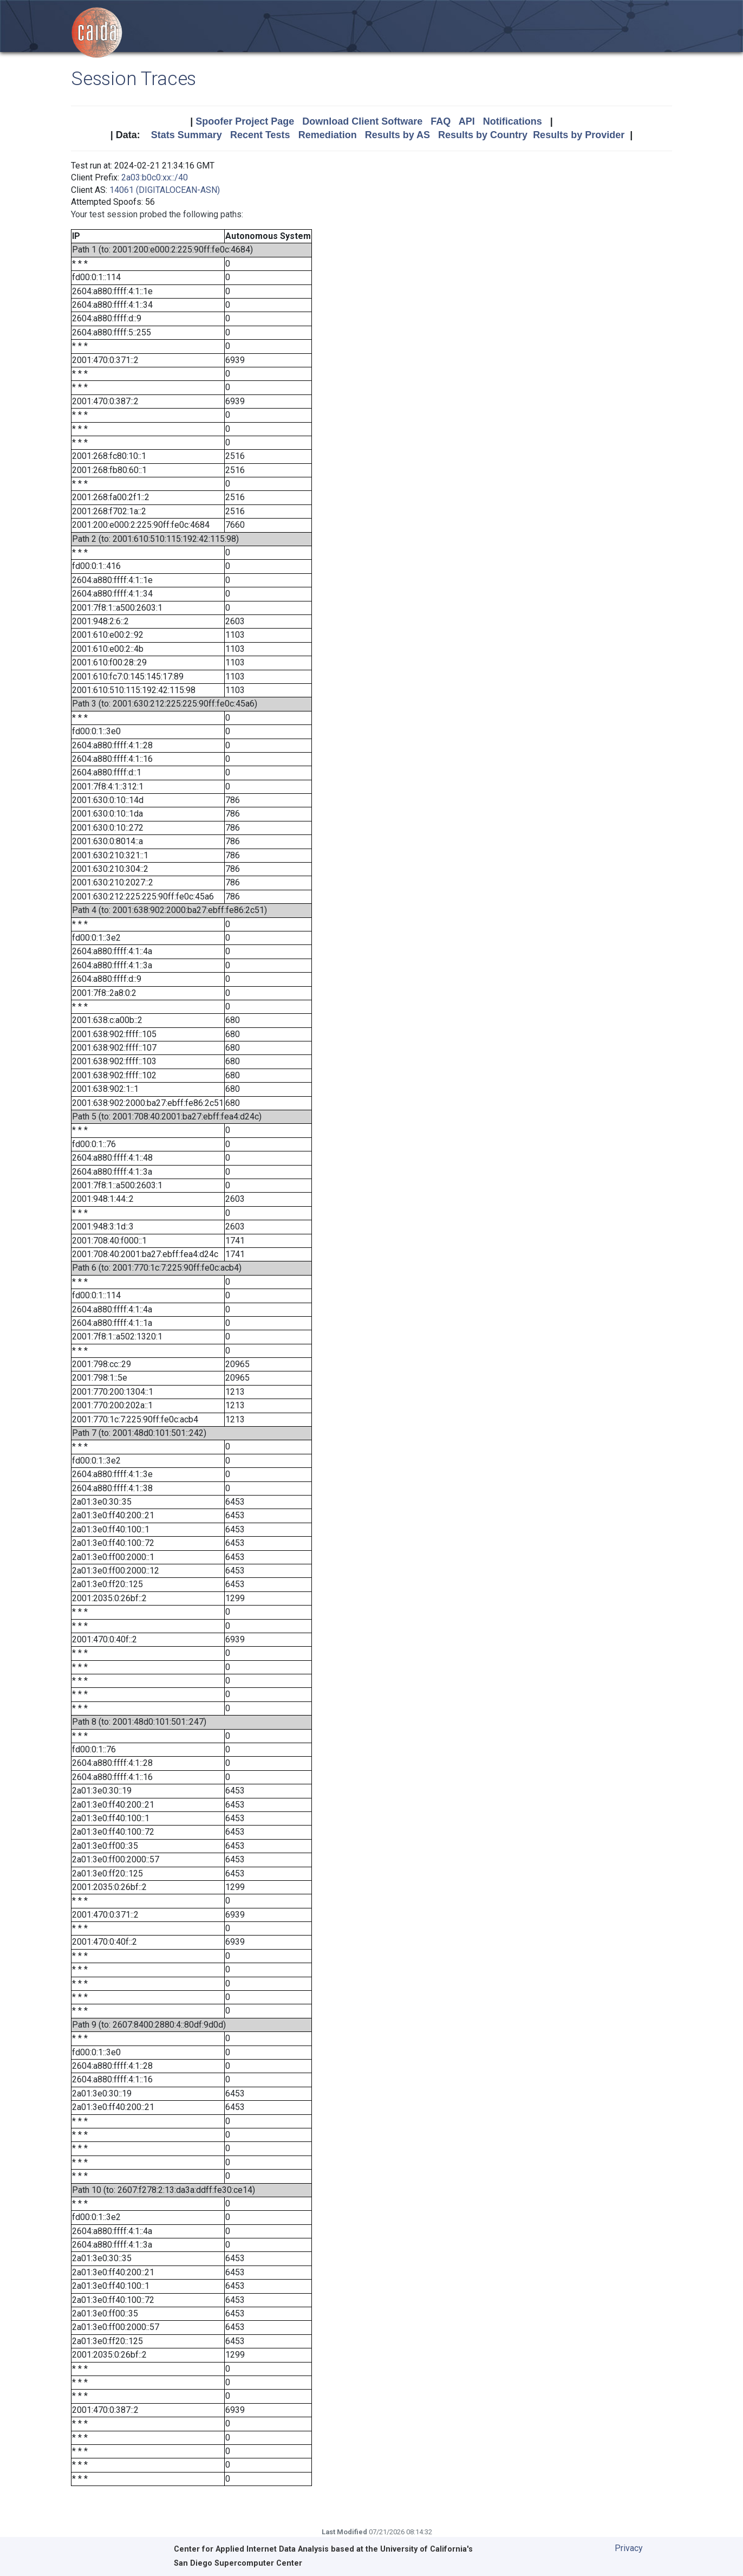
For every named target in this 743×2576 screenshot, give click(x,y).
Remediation (327, 135)
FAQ (441, 121)
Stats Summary (186, 135)
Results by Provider (578, 135)
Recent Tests (260, 135)
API (467, 121)
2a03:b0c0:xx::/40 (154, 177)
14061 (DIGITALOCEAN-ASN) (164, 190)
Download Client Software (362, 121)
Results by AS (397, 135)
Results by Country (482, 135)
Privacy (629, 2548)
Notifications (512, 121)
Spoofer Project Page (244, 121)
